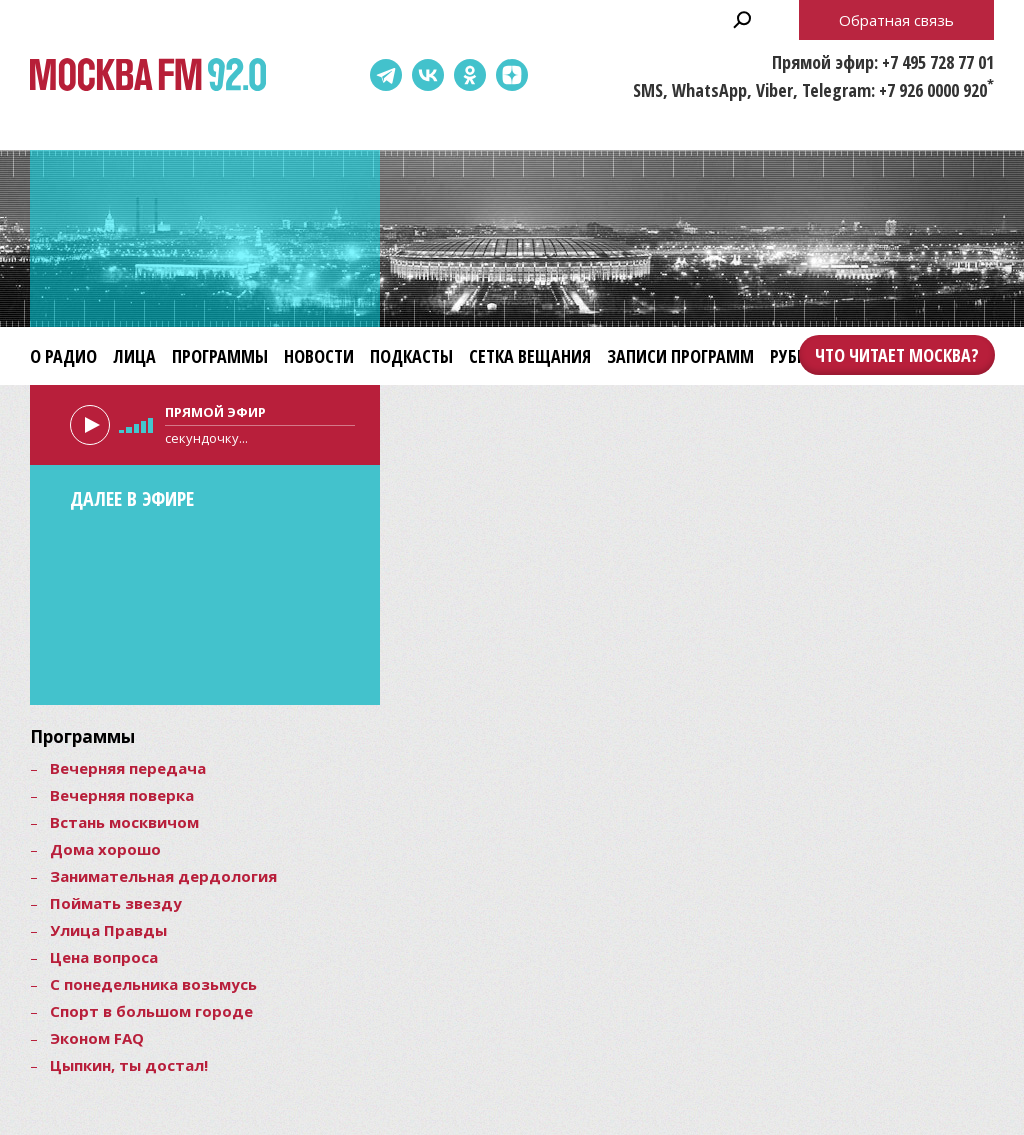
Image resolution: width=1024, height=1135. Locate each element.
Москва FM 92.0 (148, 75)
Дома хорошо (105, 849)
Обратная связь (896, 20)
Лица (134, 356)
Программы (220, 356)
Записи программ (680, 356)
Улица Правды (108, 930)
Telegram (386, 75)
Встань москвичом (124, 822)
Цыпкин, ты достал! (129, 1065)
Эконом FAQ (97, 1038)
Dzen (512, 75)
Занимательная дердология (163, 876)
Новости (319, 356)
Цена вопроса (104, 957)
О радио (63, 356)
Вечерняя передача (128, 768)
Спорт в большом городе (151, 1011)
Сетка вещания (530, 356)
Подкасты (411, 356)
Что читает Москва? (897, 355)
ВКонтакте (428, 75)
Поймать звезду (116, 903)
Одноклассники (470, 75)
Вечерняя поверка (122, 795)
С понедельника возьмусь (153, 984)
